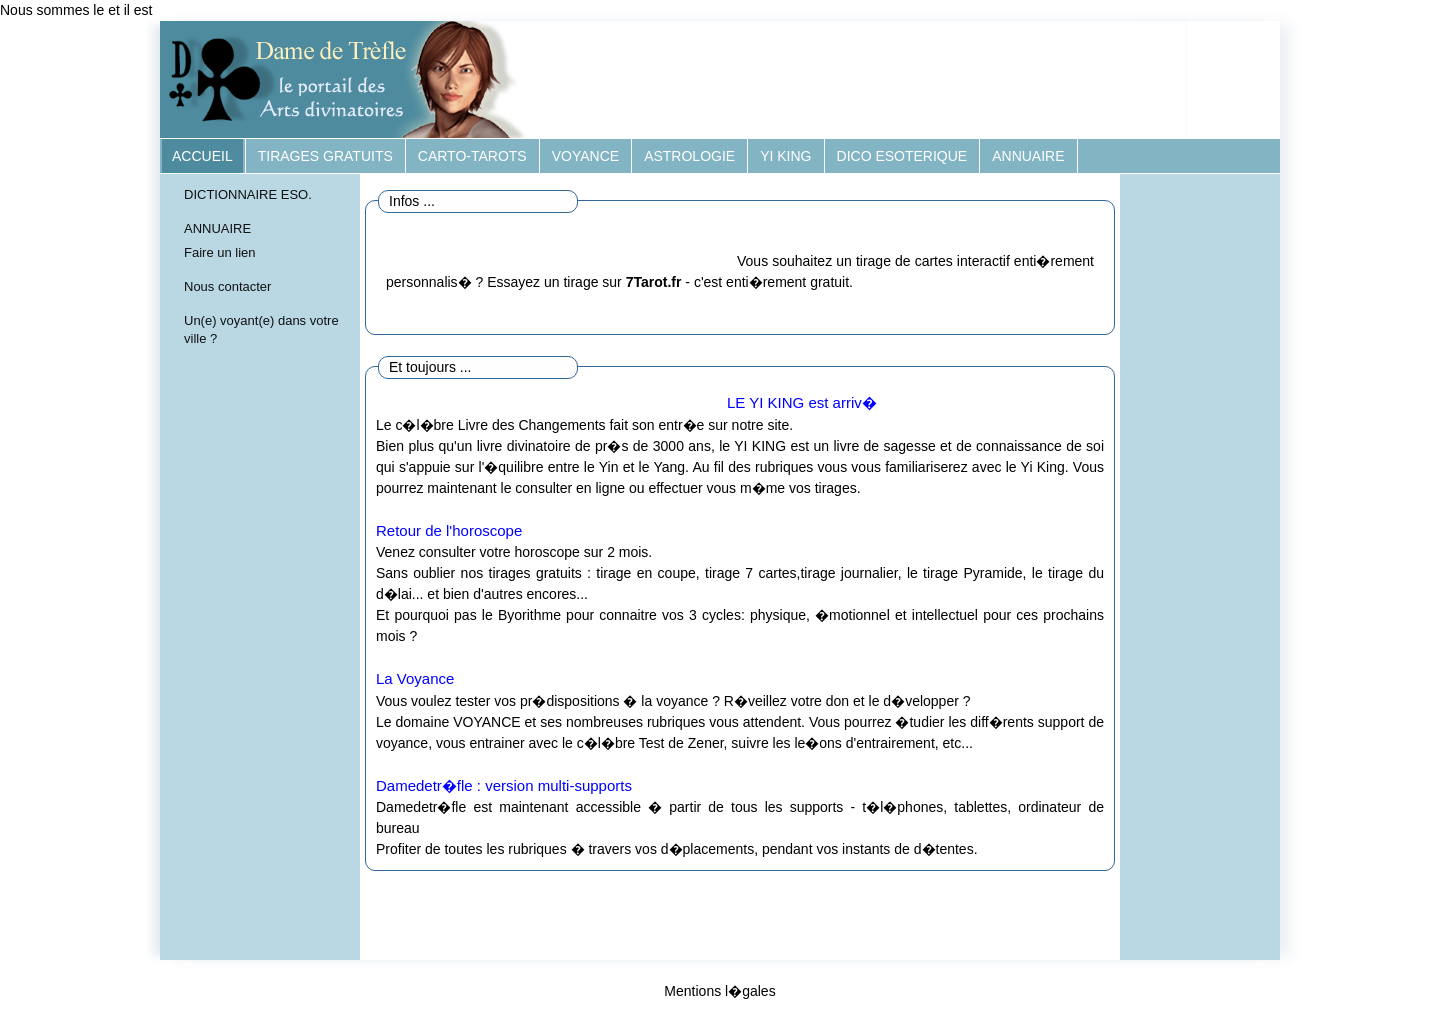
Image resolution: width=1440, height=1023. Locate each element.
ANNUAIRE (1028, 156)
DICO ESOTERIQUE (902, 156)
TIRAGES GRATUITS (325, 156)
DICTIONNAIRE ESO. (248, 194)
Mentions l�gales (719, 991)
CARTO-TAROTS (472, 156)
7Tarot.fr (654, 282)
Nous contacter (227, 286)
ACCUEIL (202, 156)
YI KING (785, 156)
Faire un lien (220, 252)
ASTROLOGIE (689, 156)
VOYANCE (585, 156)
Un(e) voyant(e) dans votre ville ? (261, 329)
